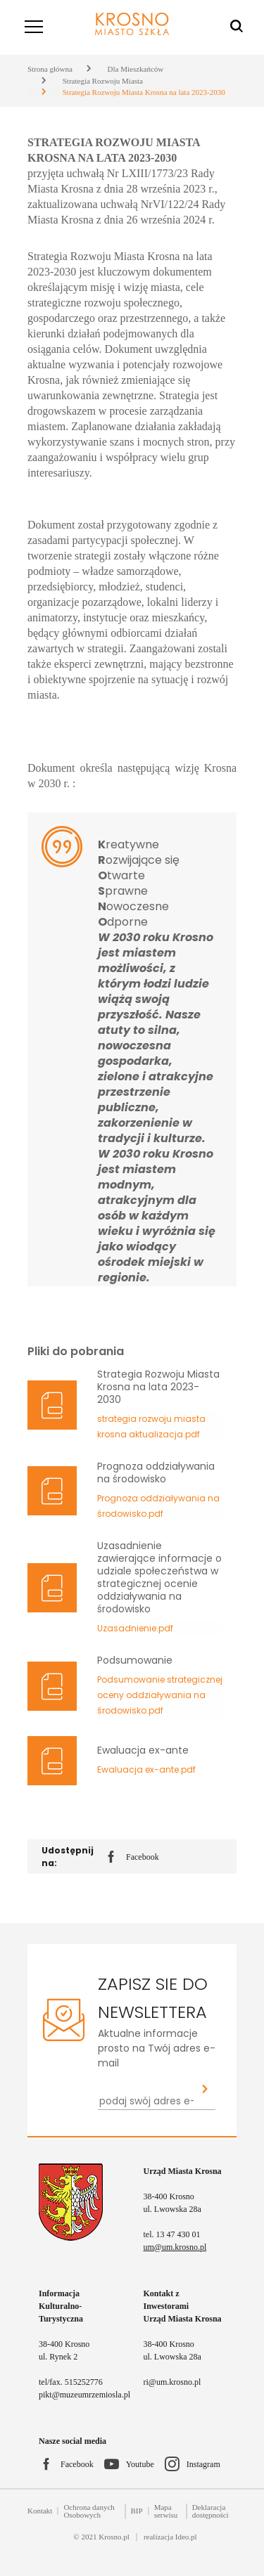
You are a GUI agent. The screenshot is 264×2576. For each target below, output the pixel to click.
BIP (137, 2510)
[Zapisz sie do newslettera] (205, 2090)
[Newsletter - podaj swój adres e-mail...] (146, 2101)
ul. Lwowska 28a (172, 2209)
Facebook (133, 1857)
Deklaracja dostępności (210, 2511)
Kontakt (39, 2510)
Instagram (203, 2464)
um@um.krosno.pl (175, 2247)
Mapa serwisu (166, 2511)
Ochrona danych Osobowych (88, 2511)
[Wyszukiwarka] (236, 26)
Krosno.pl (114, 2536)
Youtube (140, 2464)
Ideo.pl (186, 2536)
